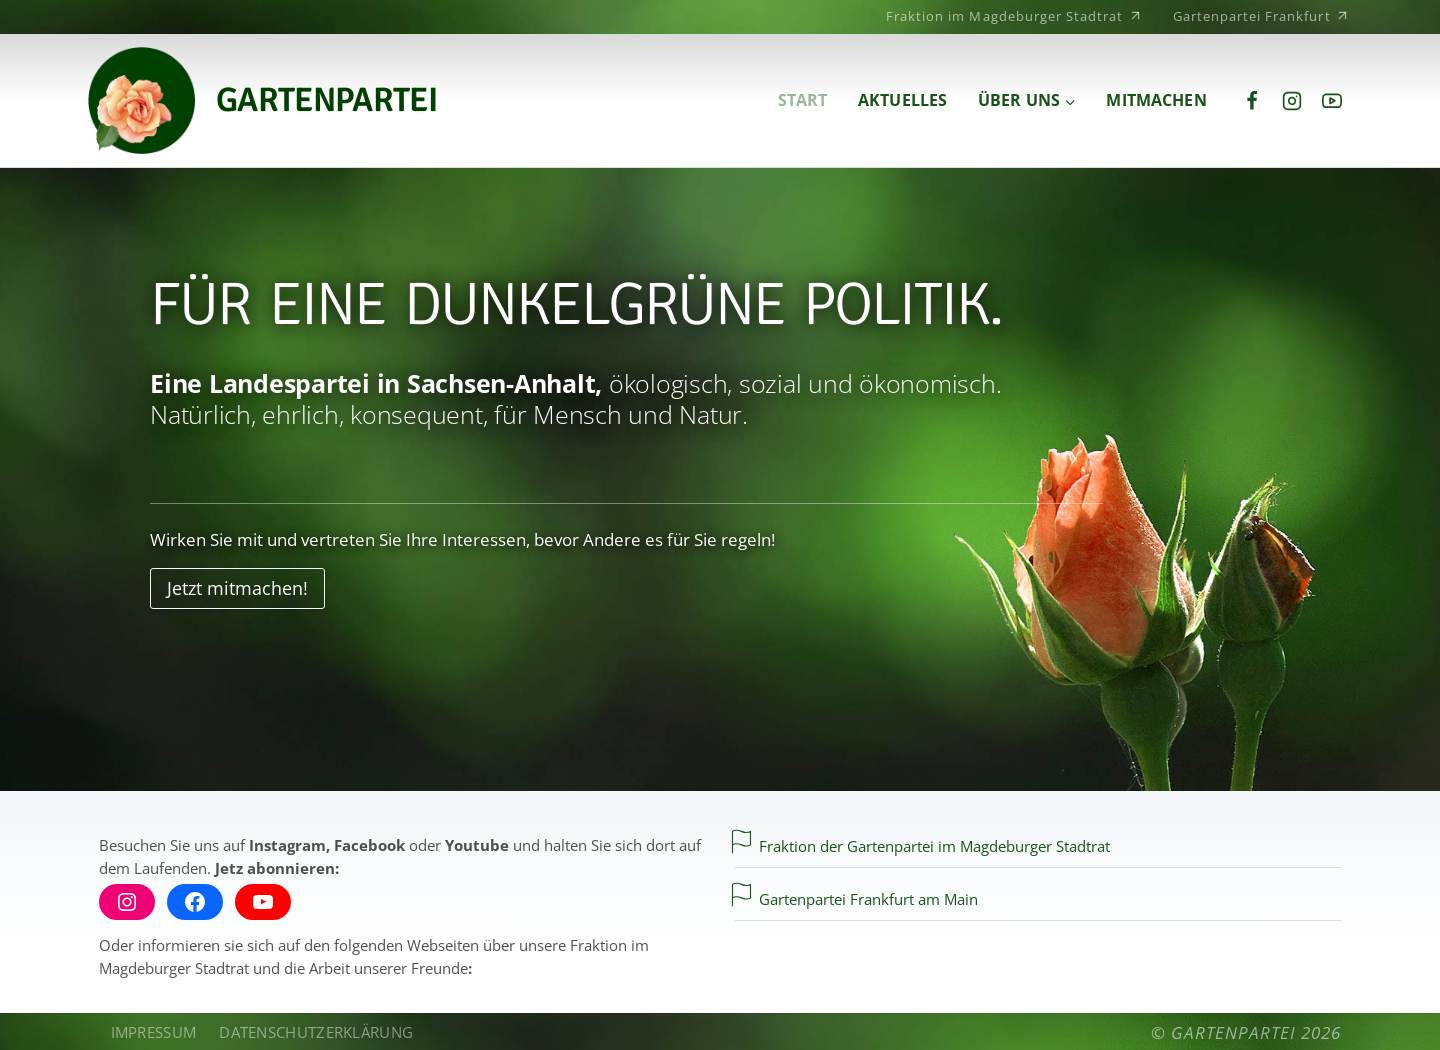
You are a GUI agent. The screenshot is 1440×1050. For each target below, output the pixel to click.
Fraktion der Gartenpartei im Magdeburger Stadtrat (934, 846)
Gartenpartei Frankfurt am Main (868, 899)
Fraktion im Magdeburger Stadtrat (1014, 15)
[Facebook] (1252, 101)
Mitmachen (1156, 100)
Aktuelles (902, 100)
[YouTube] (1332, 101)
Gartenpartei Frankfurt (1261, 15)
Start (803, 100)
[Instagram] (1292, 101)
